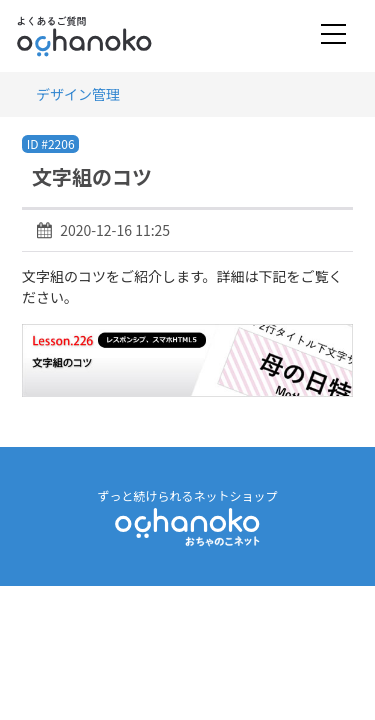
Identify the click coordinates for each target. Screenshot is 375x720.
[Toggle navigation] (333, 35)
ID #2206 (51, 143)
